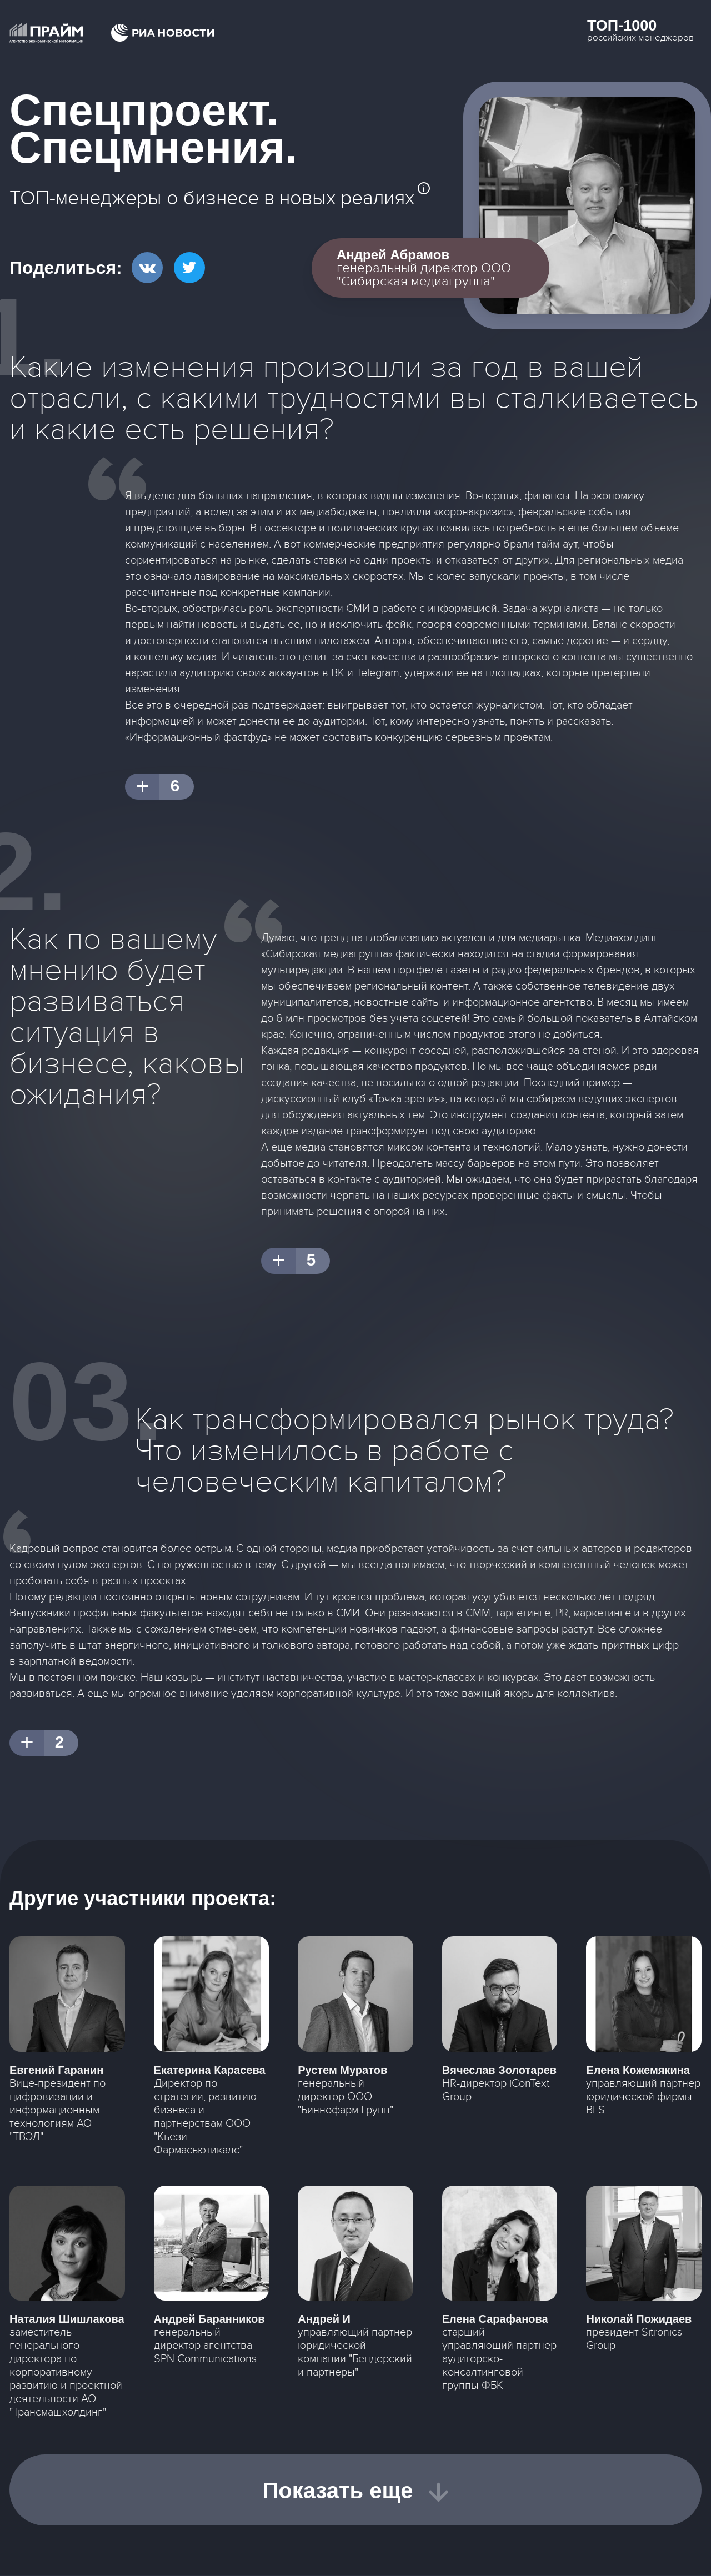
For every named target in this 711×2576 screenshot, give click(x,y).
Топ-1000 (622, 25)
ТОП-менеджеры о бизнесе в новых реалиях (211, 198)
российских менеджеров (640, 37)
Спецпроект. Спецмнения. (153, 129)
